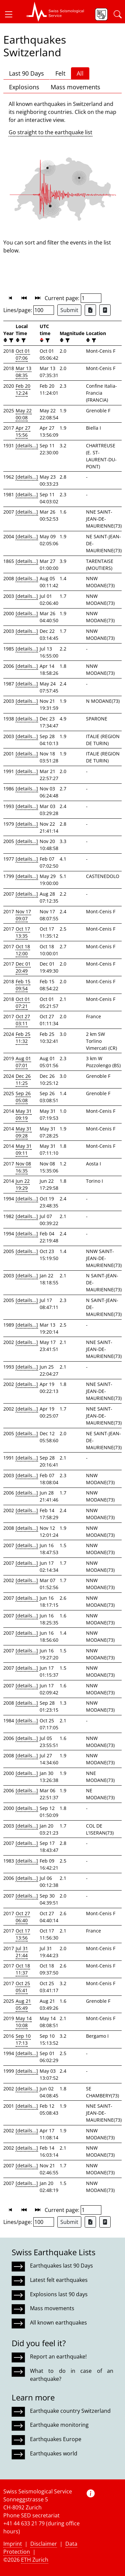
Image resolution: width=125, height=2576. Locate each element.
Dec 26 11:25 (23, 1079)
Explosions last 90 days (59, 2294)
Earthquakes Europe (55, 2439)
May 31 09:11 (24, 1149)
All (80, 73)
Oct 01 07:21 (23, 1002)
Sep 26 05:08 (23, 1096)
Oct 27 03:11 (23, 1020)
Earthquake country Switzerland (70, 2410)
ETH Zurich (34, 2559)
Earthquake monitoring (59, 2424)
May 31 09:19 (24, 1114)
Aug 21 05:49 (23, 2004)
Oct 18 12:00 (23, 950)
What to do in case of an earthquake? (71, 2374)
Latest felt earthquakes (59, 2280)
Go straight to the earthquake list (50, 132)
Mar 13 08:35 (23, 371)
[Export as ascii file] (105, 310)
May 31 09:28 (24, 1132)
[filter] (10, 340)
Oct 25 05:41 (23, 1986)
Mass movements (75, 87)
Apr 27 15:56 (23, 431)
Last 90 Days (26, 73)
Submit (69, 310)
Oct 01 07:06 (23, 354)
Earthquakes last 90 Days (61, 2265)
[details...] (27, 445)
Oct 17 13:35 (23, 932)
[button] (11, 14)
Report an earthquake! (58, 2356)
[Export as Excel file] (90, 310)
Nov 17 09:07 (23, 915)
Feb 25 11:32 (23, 1037)
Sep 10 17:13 (23, 2039)
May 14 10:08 (24, 2021)
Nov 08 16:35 (23, 1167)
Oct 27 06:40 (23, 1917)
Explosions (24, 87)
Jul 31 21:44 (22, 1951)
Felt (60, 73)
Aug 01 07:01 (23, 1062)
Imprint (12, 2543)
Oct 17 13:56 (23, 1934)
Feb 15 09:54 (23, 985)
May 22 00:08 (24, 414)
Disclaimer (43, 2543)
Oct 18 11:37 (23, 1969)
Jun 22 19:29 (23, 1184)
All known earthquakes (58, 2322)
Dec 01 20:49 (23, 967)
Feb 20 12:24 (23, 389)
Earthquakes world (53, 2453)
